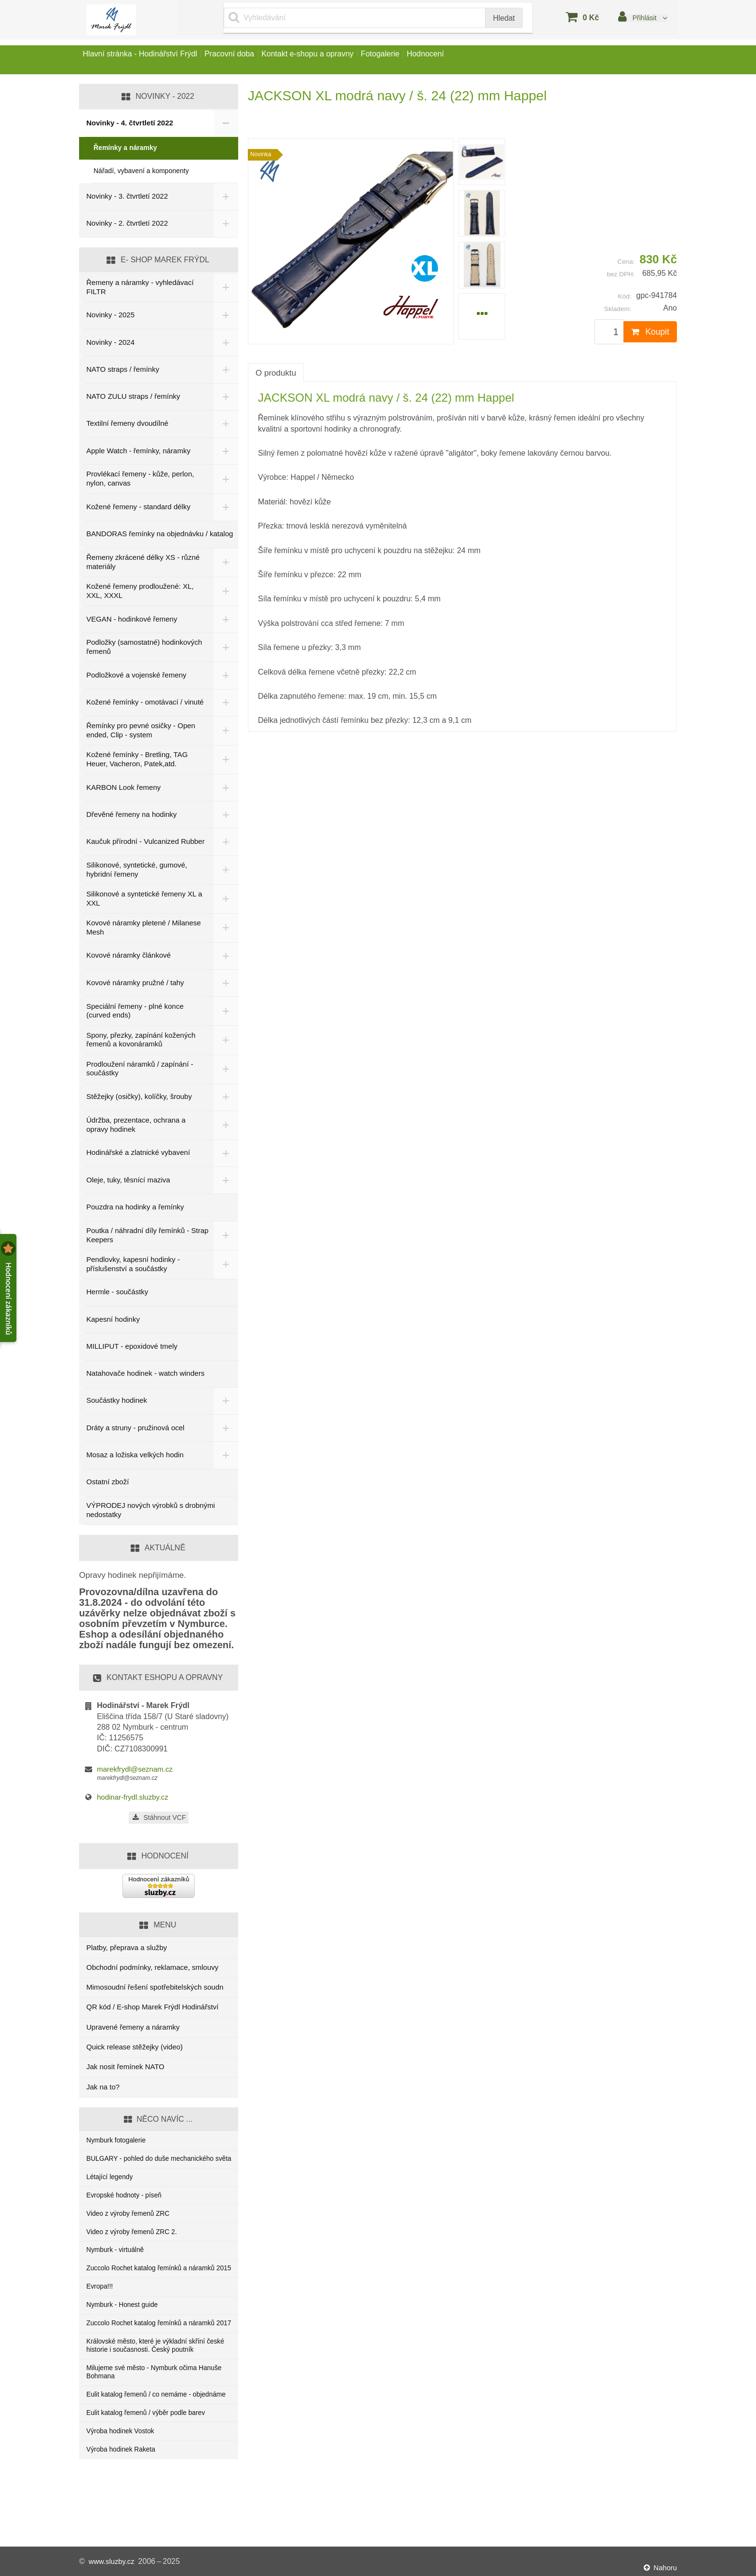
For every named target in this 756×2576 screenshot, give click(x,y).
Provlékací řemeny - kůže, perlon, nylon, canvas (140, 478)
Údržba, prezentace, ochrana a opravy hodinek (136, 1126)
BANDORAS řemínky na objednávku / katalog (159, 533)
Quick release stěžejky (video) (134, 2049)
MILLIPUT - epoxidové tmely (131, 1348)
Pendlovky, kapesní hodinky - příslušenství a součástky (133, 1265)
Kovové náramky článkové (128, 957)
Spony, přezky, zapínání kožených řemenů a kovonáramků (140, 1041)
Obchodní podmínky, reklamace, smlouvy (152, 1969)
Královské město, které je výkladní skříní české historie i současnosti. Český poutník (155, 2393)
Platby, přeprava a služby (126, 1949)
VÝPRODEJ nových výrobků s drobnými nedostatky (150, 1511)
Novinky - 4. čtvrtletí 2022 (129, 123)
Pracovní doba (247, 59)
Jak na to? (103, 2089)
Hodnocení (480, 59)
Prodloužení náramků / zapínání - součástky (139, 1070)
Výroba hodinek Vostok (123, 2496)
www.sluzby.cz (113, 2561)
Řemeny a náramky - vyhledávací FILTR (140, 287)
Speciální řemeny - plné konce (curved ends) (135, 1012)
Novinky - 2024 (110, 342)
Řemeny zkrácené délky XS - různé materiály (143, 561)
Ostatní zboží (107, 1483)
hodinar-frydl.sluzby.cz (132, 1799)
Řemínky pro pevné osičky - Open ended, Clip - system (140, 730)
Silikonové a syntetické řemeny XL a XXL (144, 900)
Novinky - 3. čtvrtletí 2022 (127, 196)
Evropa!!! (100, 2320)
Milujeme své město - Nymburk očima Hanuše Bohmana (146, 2422)
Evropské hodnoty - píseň (127, 2212)
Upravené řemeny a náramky (132, 2029)
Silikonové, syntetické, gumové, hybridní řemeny (136, 871)
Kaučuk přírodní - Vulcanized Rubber (132, 842)
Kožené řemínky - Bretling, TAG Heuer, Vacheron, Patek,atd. (137, 759)
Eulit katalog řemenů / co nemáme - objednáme (143, 2451)
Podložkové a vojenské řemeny (136, 675)
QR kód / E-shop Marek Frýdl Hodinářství (152, 2009)
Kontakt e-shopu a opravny (338, 59)
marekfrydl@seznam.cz (135, 1771)
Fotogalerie (423, 59)
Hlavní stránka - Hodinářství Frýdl (146, 59)
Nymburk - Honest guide (125, 2340)
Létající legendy (111, 2191)
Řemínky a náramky (125, 147)
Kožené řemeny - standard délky (138, 506)
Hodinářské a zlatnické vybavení (138, 1154)
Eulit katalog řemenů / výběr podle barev (151, 2476)
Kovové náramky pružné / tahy (135, 984)
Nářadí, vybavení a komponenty (141, 171)
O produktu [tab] (276, 373)
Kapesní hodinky (113, 1320)
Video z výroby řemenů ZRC (131, 2231)
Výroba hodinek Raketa (124, 2515)
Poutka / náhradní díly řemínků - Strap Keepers (137, 1237)
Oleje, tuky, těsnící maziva (128, 1182)
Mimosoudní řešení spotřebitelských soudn (154, 1989)
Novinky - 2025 (110, 315)
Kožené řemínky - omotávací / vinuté (144, 702)
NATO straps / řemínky (122, 369)
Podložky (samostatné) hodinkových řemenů (144, 646)
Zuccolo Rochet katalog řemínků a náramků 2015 (156, 2296)
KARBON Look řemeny (123, 787)
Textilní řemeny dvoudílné (127, 423)
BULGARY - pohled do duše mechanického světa (155, 2167)
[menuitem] (482, 161)
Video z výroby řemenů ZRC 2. (135, 2251)
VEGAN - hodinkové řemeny (131, 619)
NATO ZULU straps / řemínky (133, 396)
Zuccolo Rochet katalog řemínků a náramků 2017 (156, 2364)
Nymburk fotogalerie (118, 2143)
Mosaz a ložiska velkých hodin (135, 1456)
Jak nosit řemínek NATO (125, 2068)
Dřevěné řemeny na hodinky (131, 814)
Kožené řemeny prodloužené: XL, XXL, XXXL (140, 590)
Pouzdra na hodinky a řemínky (135, 1209)
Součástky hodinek (116, 1402)
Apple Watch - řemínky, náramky (138, 451)
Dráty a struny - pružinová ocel (135, 1429)
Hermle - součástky (117, 1293)
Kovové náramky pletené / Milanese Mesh (143, 929)
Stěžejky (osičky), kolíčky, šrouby (139, 1098)
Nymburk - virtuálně (117, 2271)
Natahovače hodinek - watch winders (145, 1375)
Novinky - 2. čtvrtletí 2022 (127, 223)
